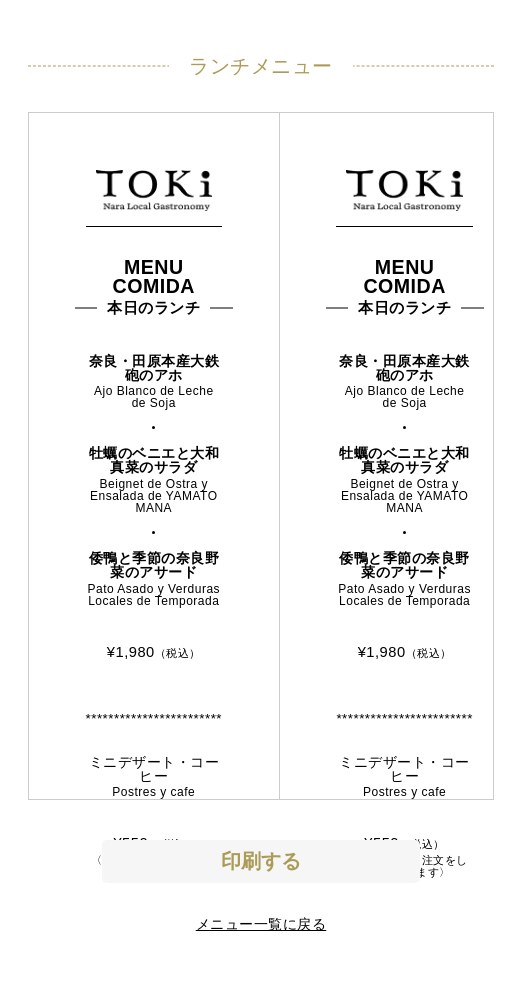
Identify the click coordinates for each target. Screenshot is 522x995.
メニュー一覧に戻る (261, 924)
